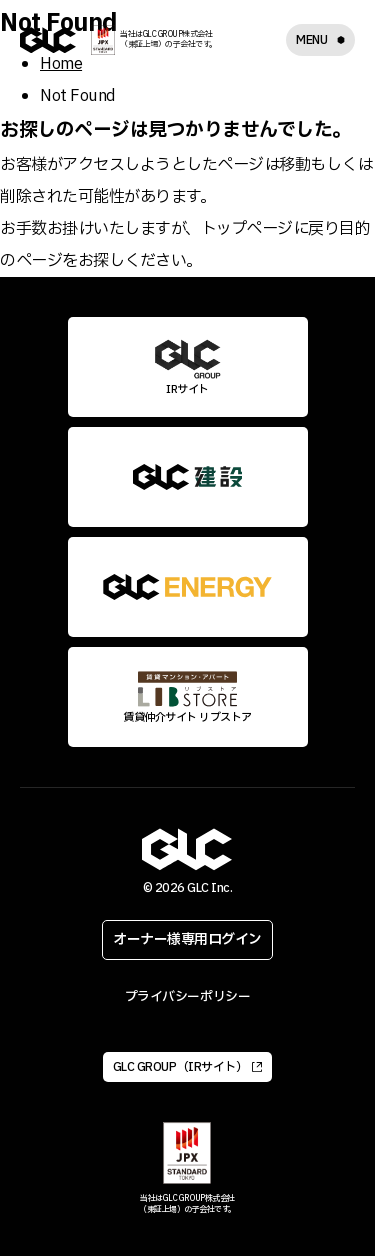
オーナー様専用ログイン (187, 939)
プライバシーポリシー (187, 997)
